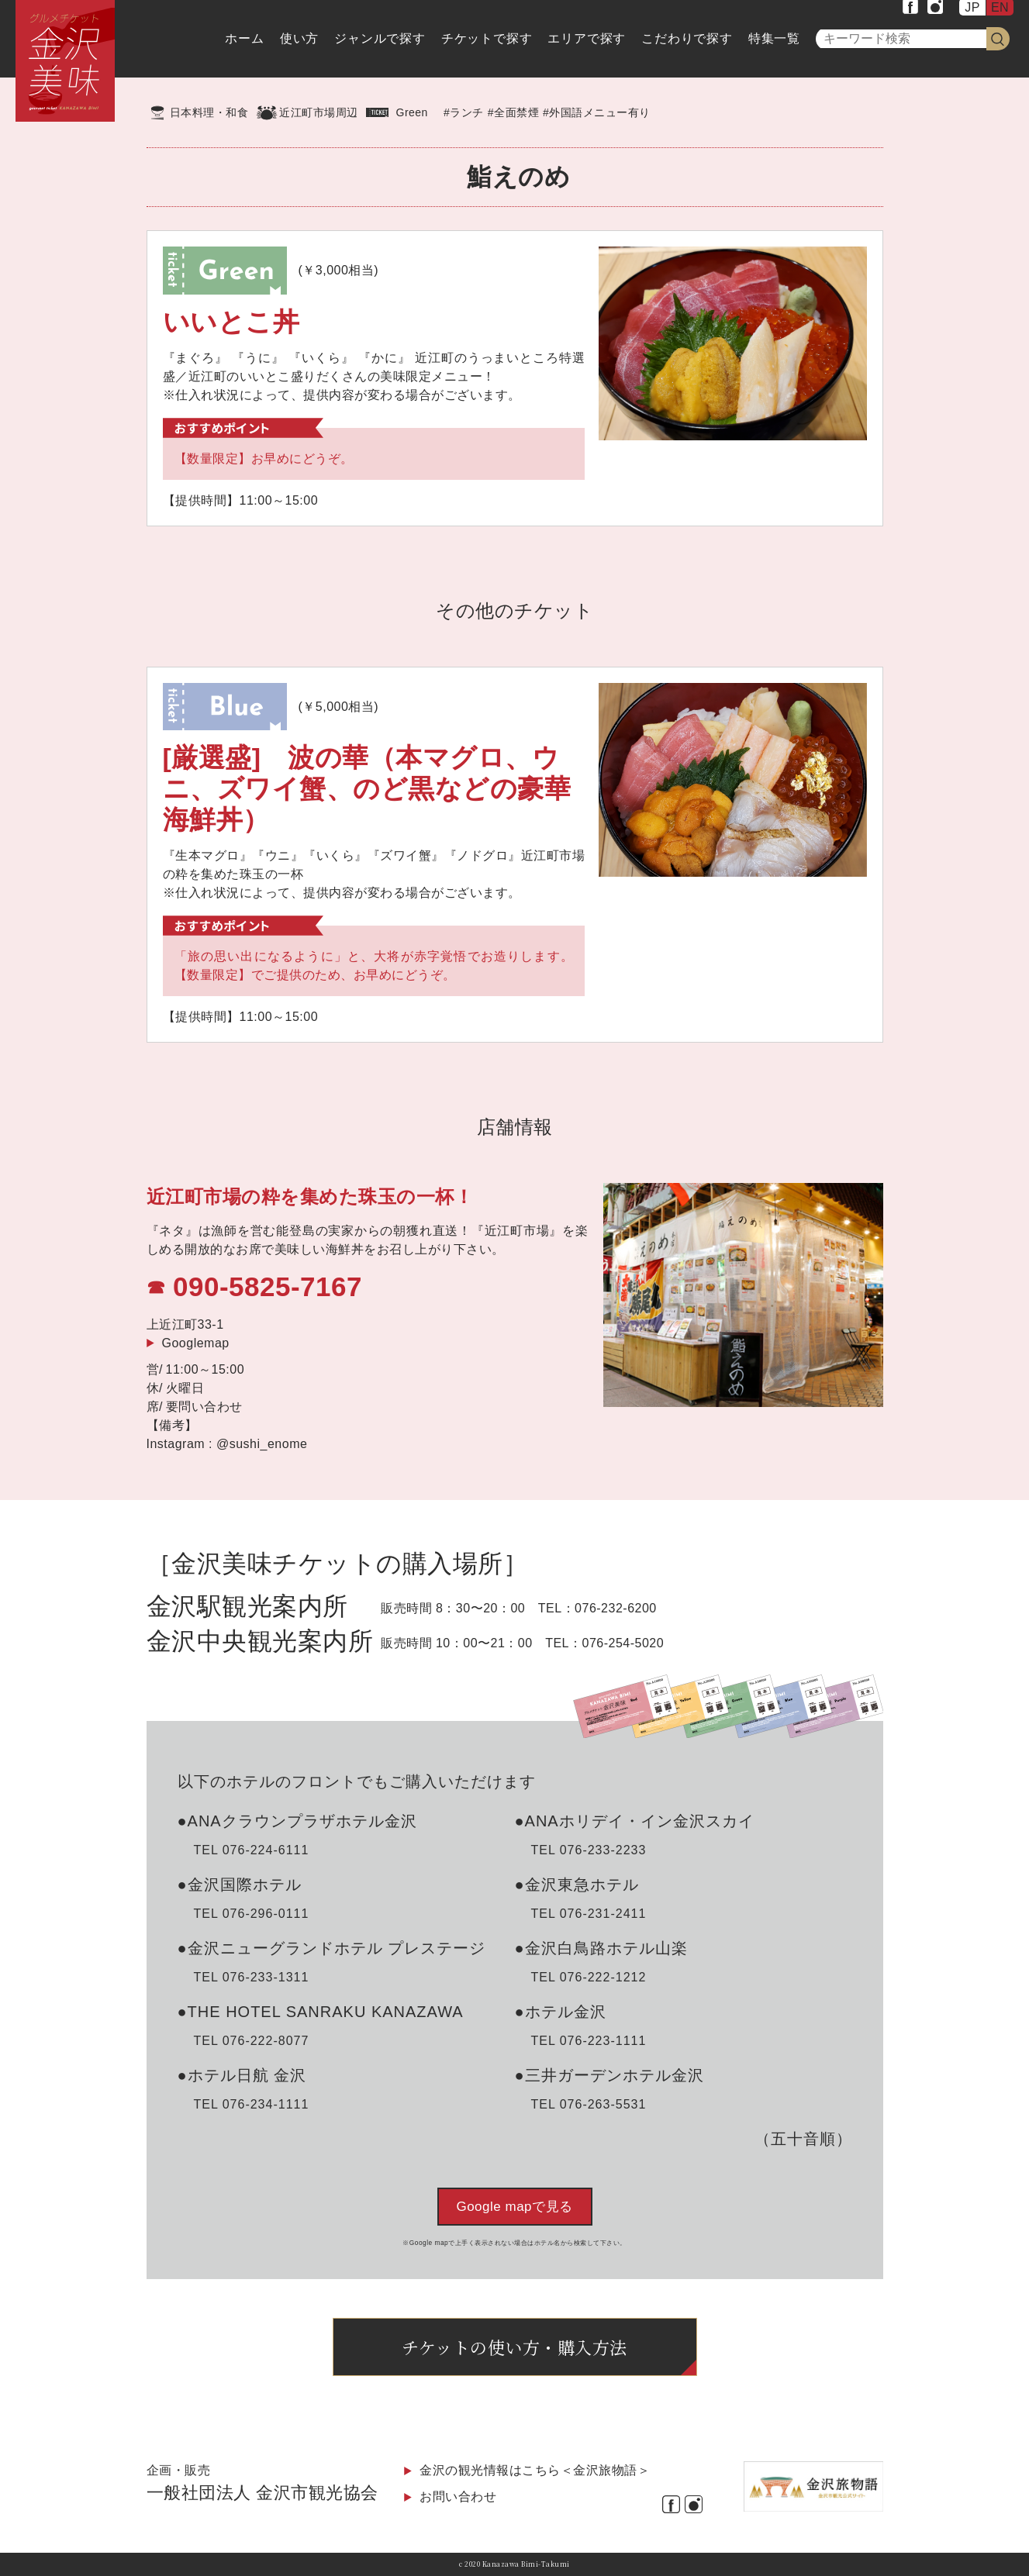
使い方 (299, 38)
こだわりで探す (687, 38)
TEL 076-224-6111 (251, 1850)
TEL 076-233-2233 (589, 1850)
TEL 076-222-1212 (589, 1977)
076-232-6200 (616, 1608)
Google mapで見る (514, 2206)
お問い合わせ (458, 2496)
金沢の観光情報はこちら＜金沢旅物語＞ (535, 2470)
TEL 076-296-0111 (251, 1913)
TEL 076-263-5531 (589, 2104)
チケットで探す (487, 38)
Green (412, 112)
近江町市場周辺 (318, 112)
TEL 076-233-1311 (251, 1977)
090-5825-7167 (267, 1286)
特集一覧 (774, 38)
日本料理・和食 (209, 112)
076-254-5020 (623, 1643)
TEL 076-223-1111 (589, 2040)
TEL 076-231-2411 (589, 1913)
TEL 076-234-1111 (251, 2104)
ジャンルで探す (380, 38)
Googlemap (196, 1343)
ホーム (244, 38)
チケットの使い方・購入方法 (514, 2347)
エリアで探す (586, 38)
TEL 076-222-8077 (251, 2040)
